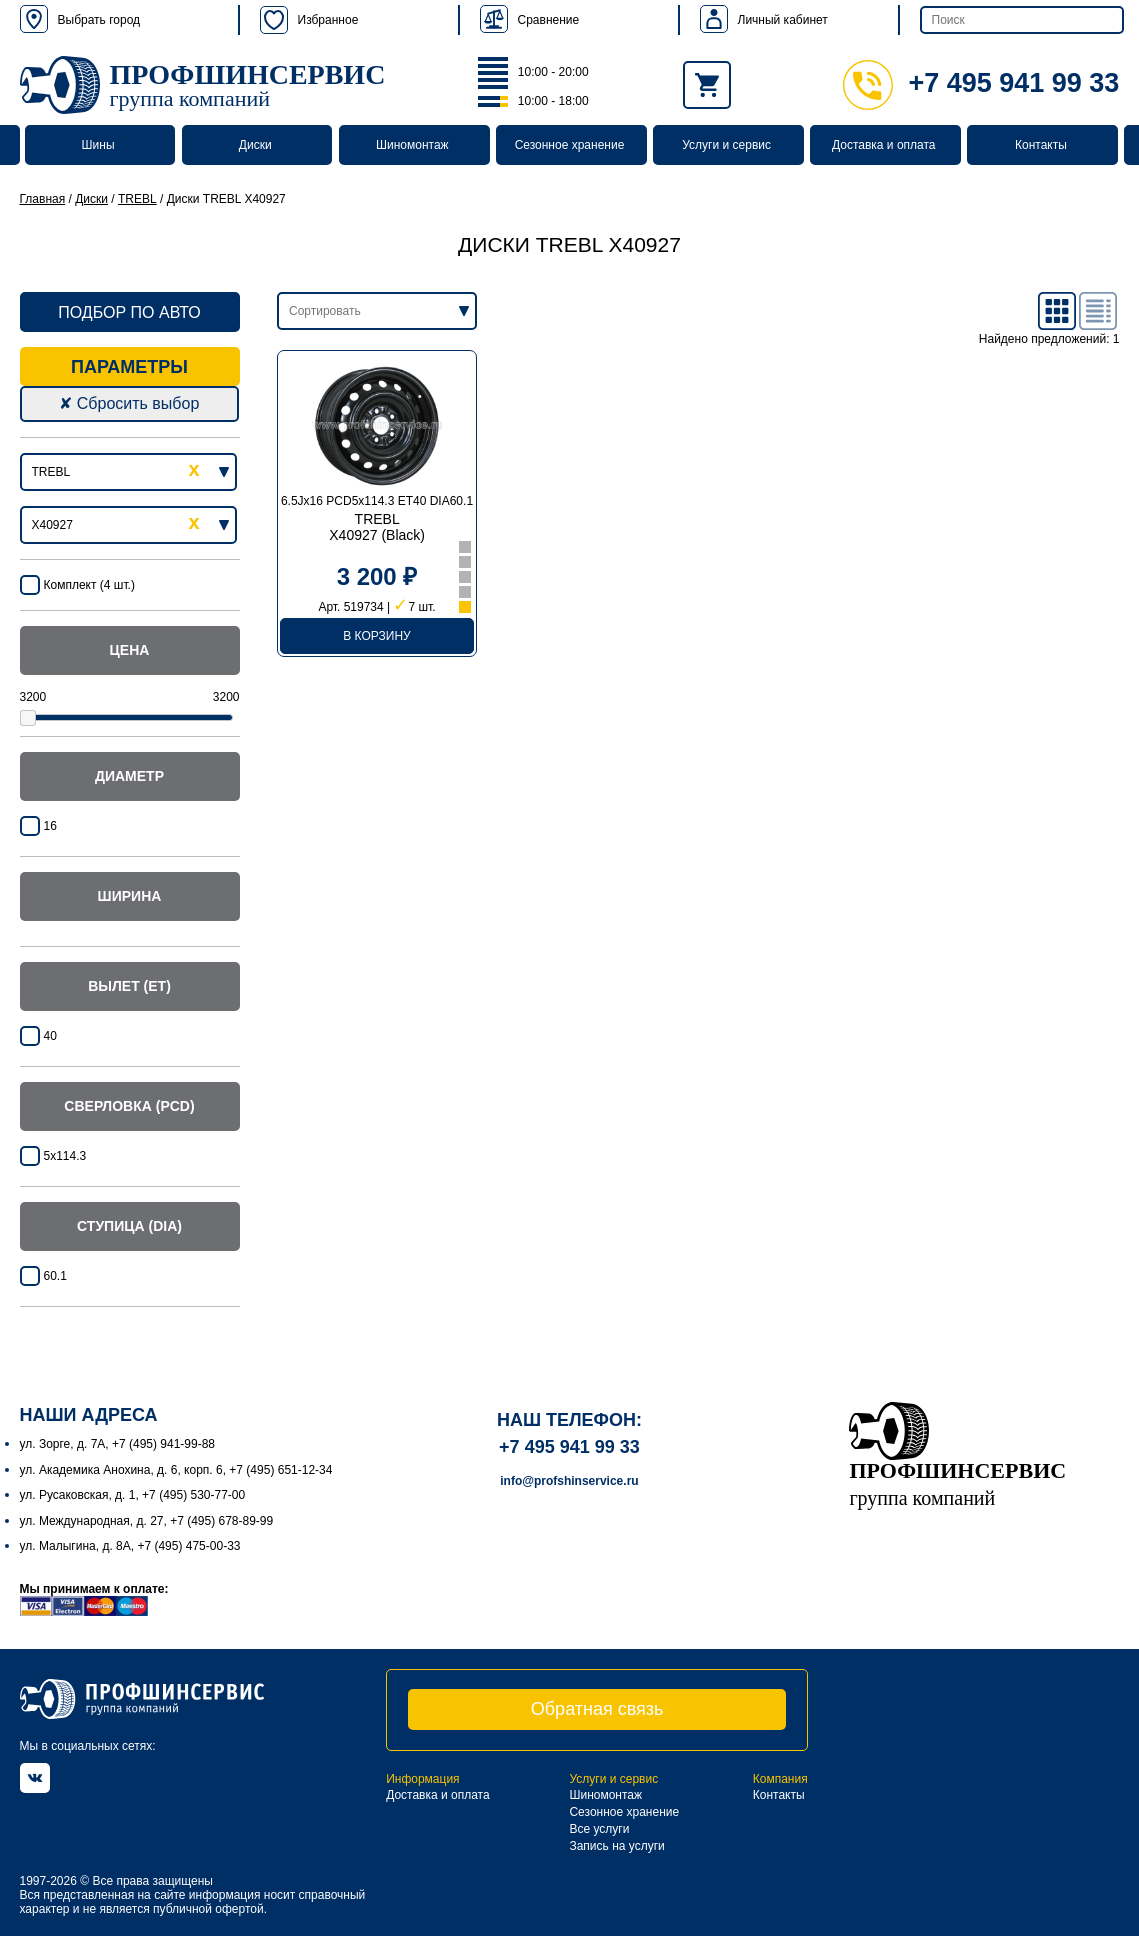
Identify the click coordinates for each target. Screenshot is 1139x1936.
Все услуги (599, 1829)
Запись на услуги (616, 1846)
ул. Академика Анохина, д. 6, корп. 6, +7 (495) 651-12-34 (176, 1470)
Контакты (1041, 145)
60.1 (55, 1276)
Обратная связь (597, 1709)
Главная (43, 199)
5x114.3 (65, 1156)
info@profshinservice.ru (569, 1481)
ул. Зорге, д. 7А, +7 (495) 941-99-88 (118, 1444)
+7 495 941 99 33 (981, 83)
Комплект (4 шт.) (89, 585)
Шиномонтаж (412, 145)
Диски (255, 145)
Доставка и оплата (884, 145)
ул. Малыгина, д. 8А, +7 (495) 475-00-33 (130, 1546)
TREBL (137, 199)
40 (50, 1036)
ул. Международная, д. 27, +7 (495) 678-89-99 (147, 1521)
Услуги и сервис (726, 145)
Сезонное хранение (570, 145)
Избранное (309, 20)
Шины (98, 145)
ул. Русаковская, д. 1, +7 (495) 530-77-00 (133, 1495)
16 (50, 826)
